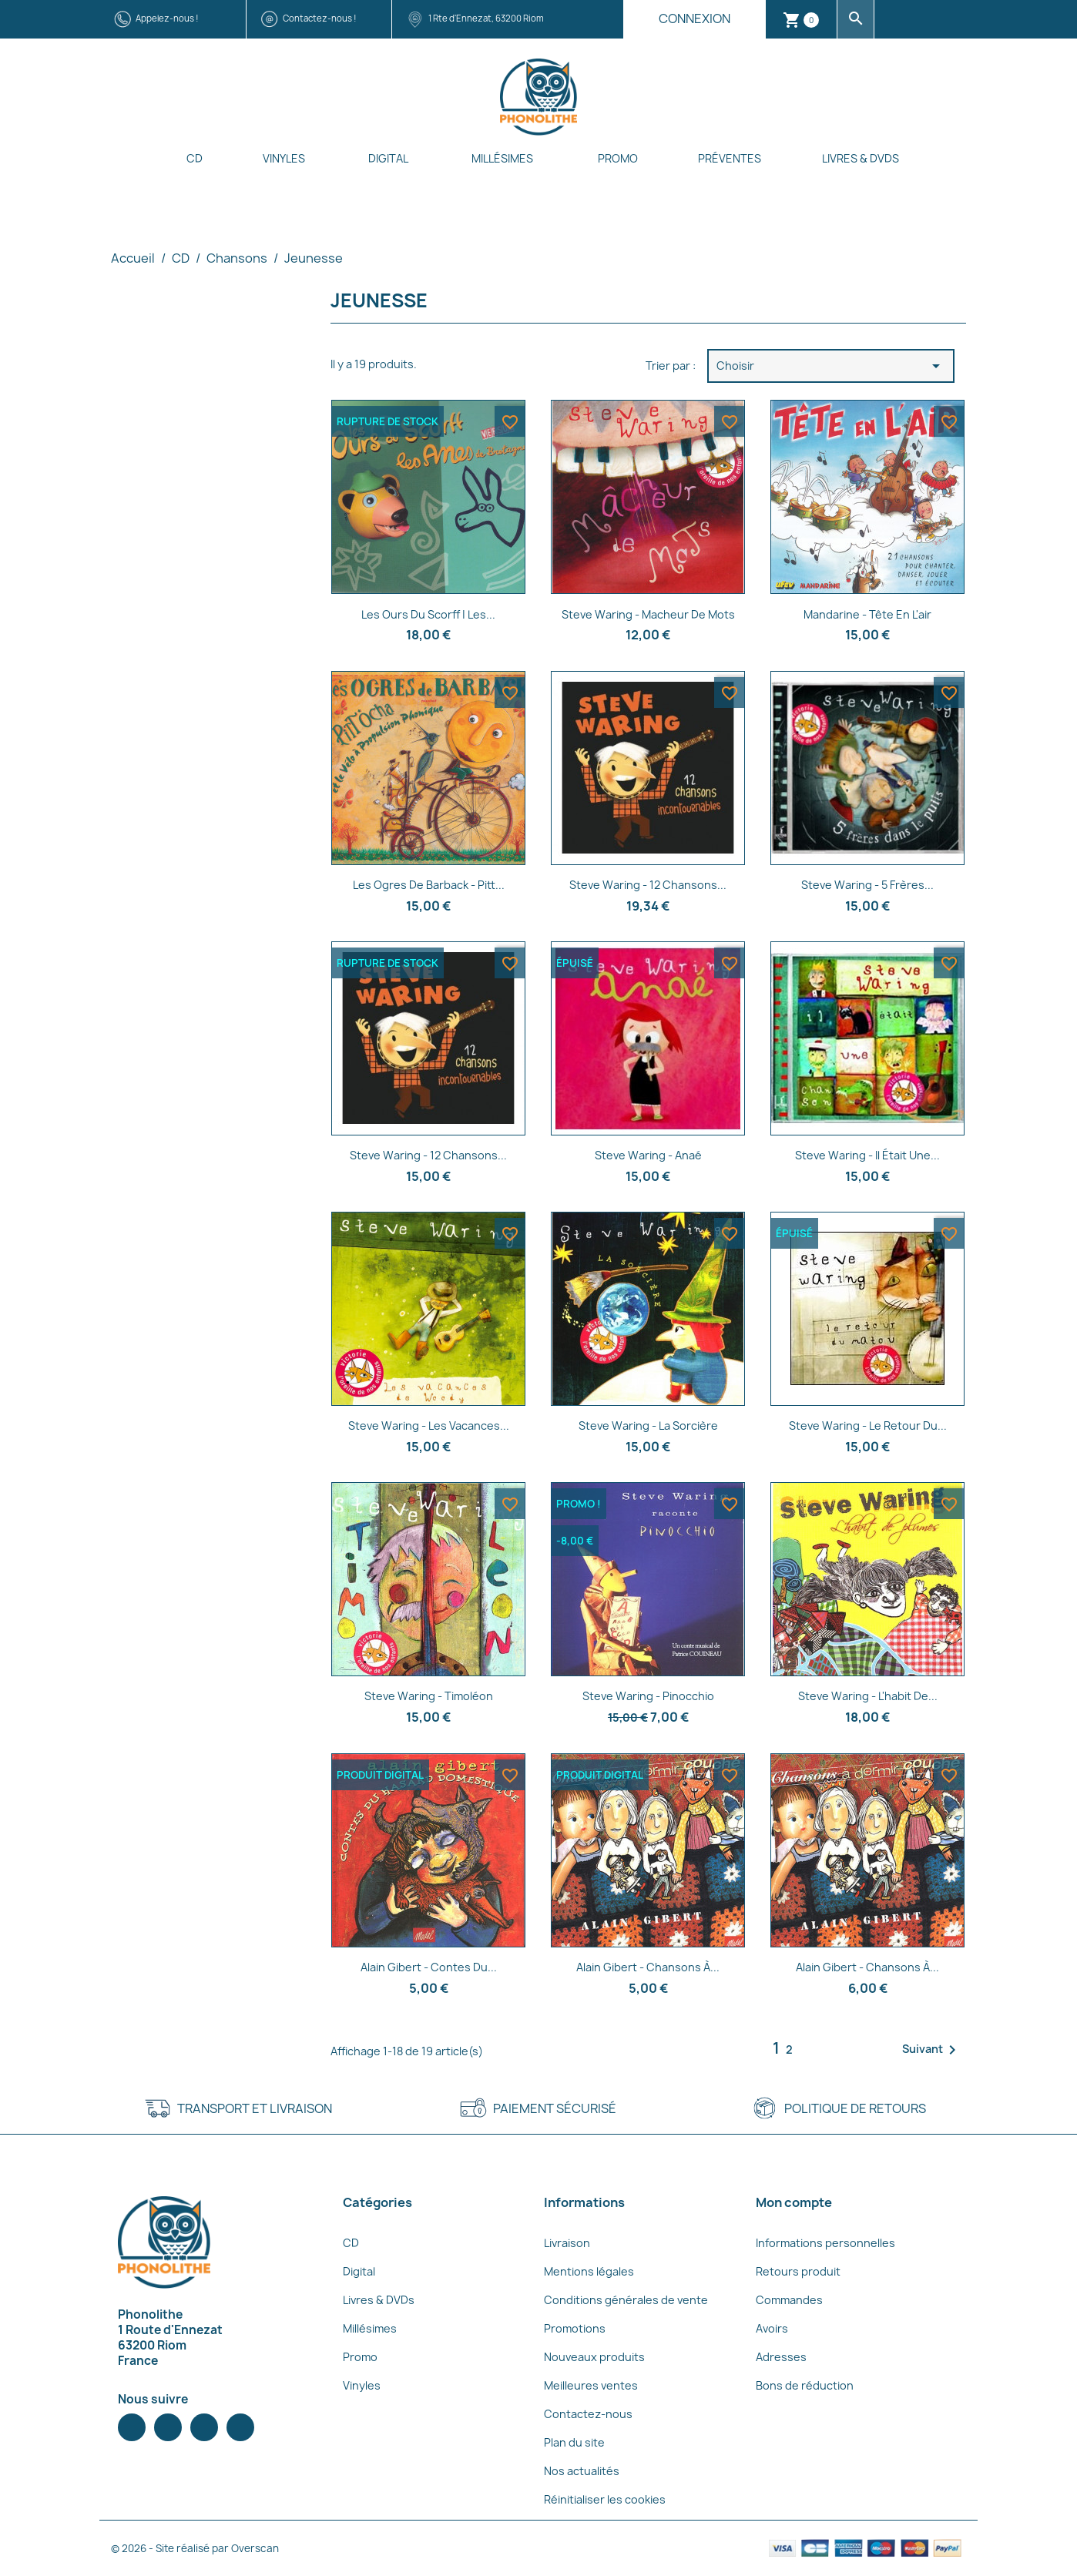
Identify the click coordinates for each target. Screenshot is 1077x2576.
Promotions (575, 2328)
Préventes (729, 158)
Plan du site (574, 2442)
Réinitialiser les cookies (605, 2499)
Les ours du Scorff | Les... (428, 614)
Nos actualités (581, 2471)
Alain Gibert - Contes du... (429, 1967)
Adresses (781, 2357)
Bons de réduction (805, 2385)
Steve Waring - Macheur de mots (648, 614)
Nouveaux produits (594, 2357)
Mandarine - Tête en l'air (867, 614)
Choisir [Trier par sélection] (830, 366)
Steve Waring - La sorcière (648, 1425)
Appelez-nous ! (167, 18)
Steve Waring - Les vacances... (428, 1425)
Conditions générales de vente (626, 2300)
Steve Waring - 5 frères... (867, 884)
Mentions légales (589, 2271)
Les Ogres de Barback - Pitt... (429, 884)
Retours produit (798, 2271)
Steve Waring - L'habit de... (868, 1696)
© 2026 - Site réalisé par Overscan (195, 2548)
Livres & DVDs (860, 158)
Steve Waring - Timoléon (428, 1696)
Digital (388, 158)
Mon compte (794, 2202)
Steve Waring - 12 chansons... (647, 884)
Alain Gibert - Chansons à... (648, 1967)
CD (194, 158)
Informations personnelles (825, 2243)
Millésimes (502, 158)
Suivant (931, 2050)
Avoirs (772, 2328)
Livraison (567, 2243)
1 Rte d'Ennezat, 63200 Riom (486, 18)
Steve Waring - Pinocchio (648, 1696)
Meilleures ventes (591, 2385)
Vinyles (284, 158)
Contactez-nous (588, 2414)
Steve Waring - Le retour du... (868, 1425)
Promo (618, 158)
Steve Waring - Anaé (648, 1155)
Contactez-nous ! (320, 18)
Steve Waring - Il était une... (867, 1155)
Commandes (789, 2300)
